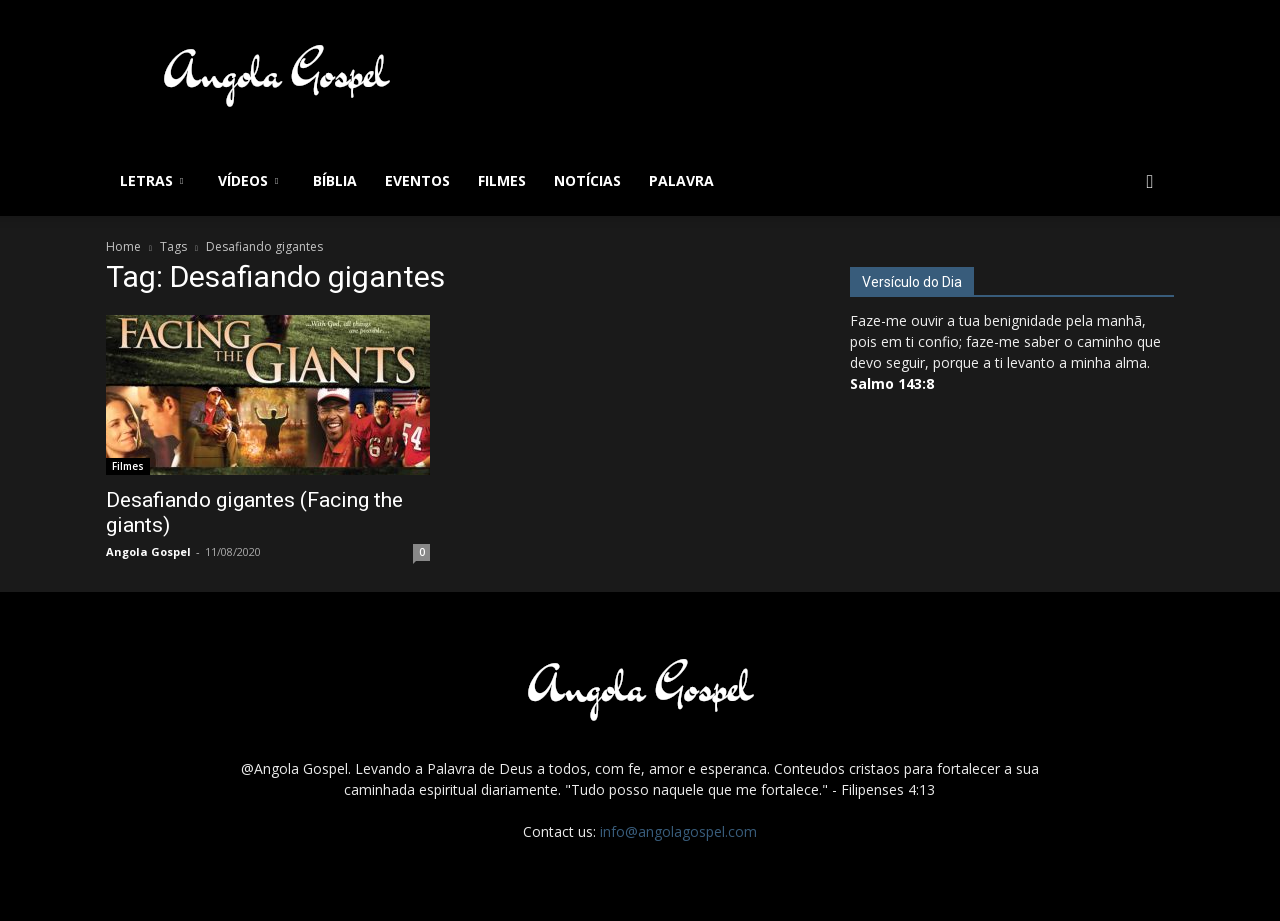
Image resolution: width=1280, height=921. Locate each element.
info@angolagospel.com (678, 831)
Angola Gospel (148, 551)
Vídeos (248, 180)
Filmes (502, 180)
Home (123, 246)
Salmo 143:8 (892, 383)
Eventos (417, 180)
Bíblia (335, 180)
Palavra (681, 180)
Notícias (587, 180)
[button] (1150, 182)
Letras (151, 180)
